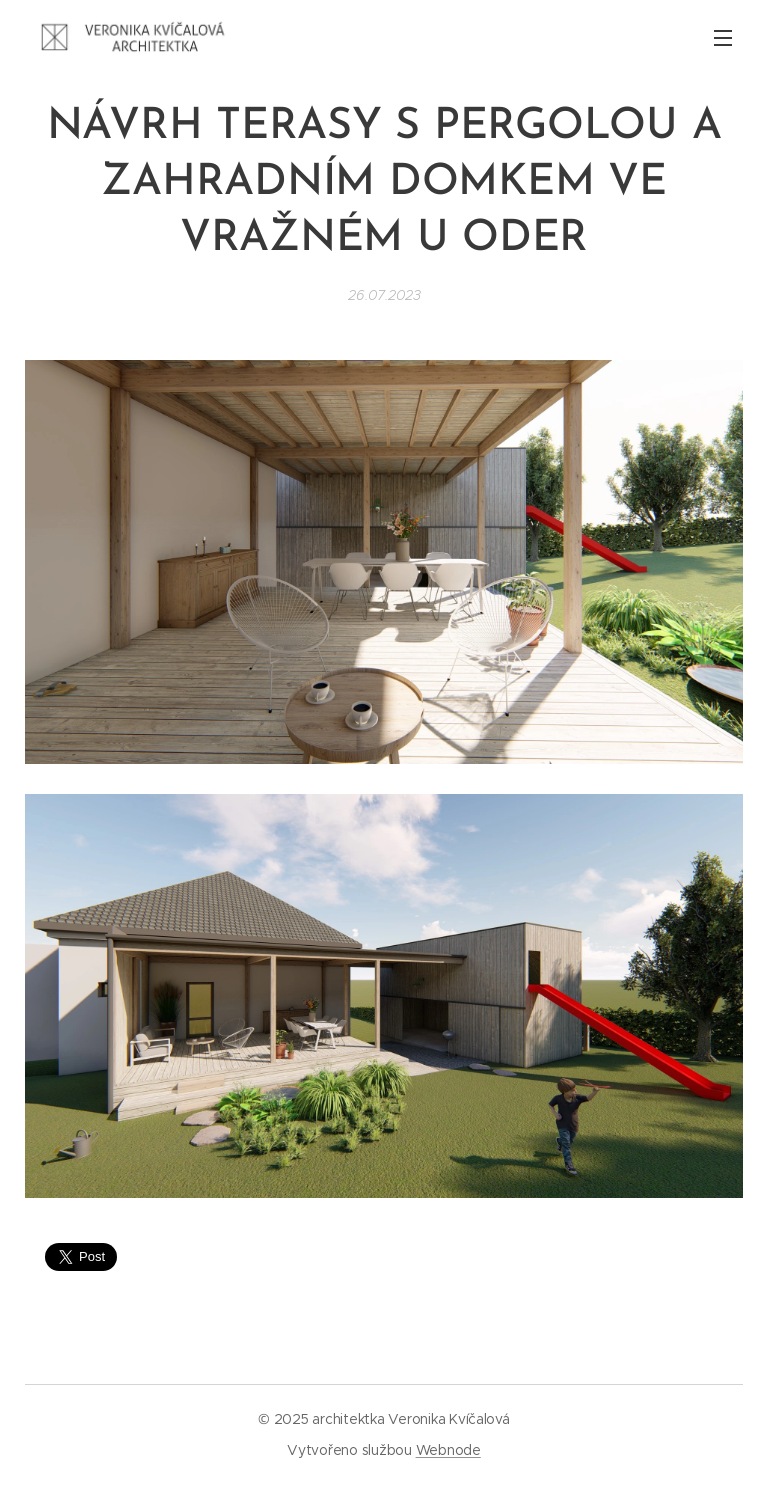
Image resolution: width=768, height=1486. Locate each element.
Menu (723, 38)
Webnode (448, 1450)
